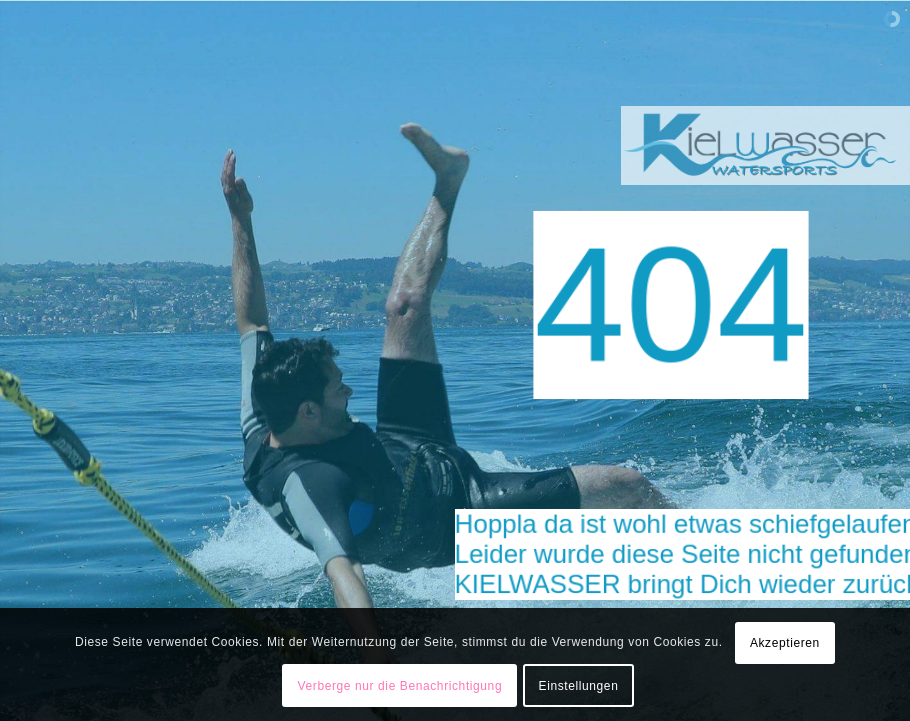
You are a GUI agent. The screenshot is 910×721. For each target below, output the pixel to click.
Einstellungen (579, 686)
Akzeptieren (785, 643)
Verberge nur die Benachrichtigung (400, 686)
